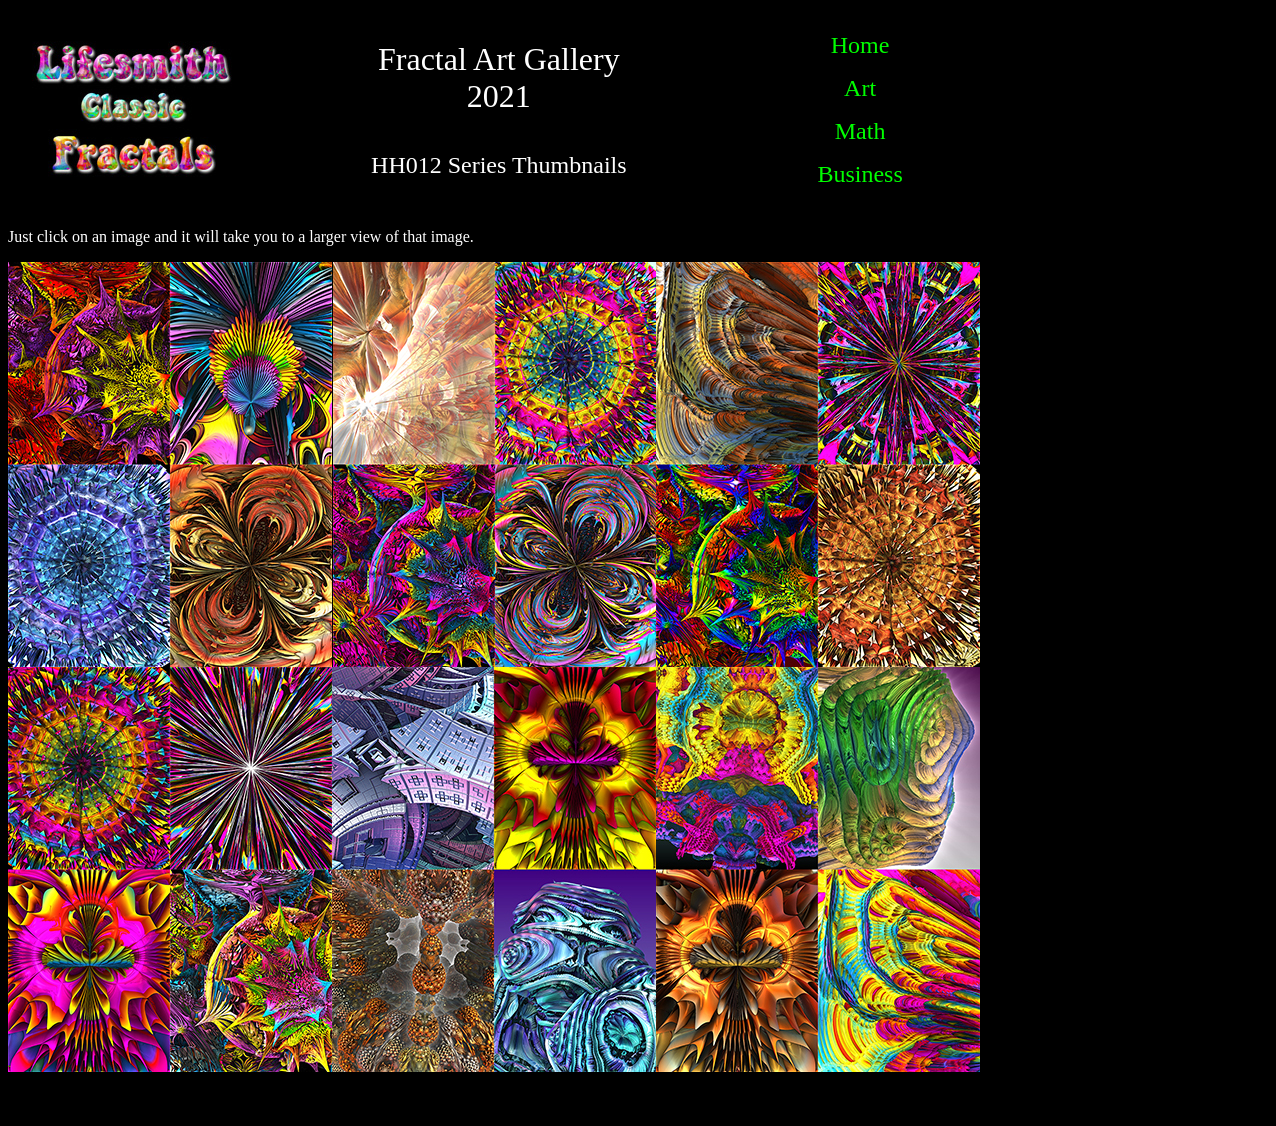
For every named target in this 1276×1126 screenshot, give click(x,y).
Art (860, 88)
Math (860, 131)
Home (860, 45)
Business (859, 174)
